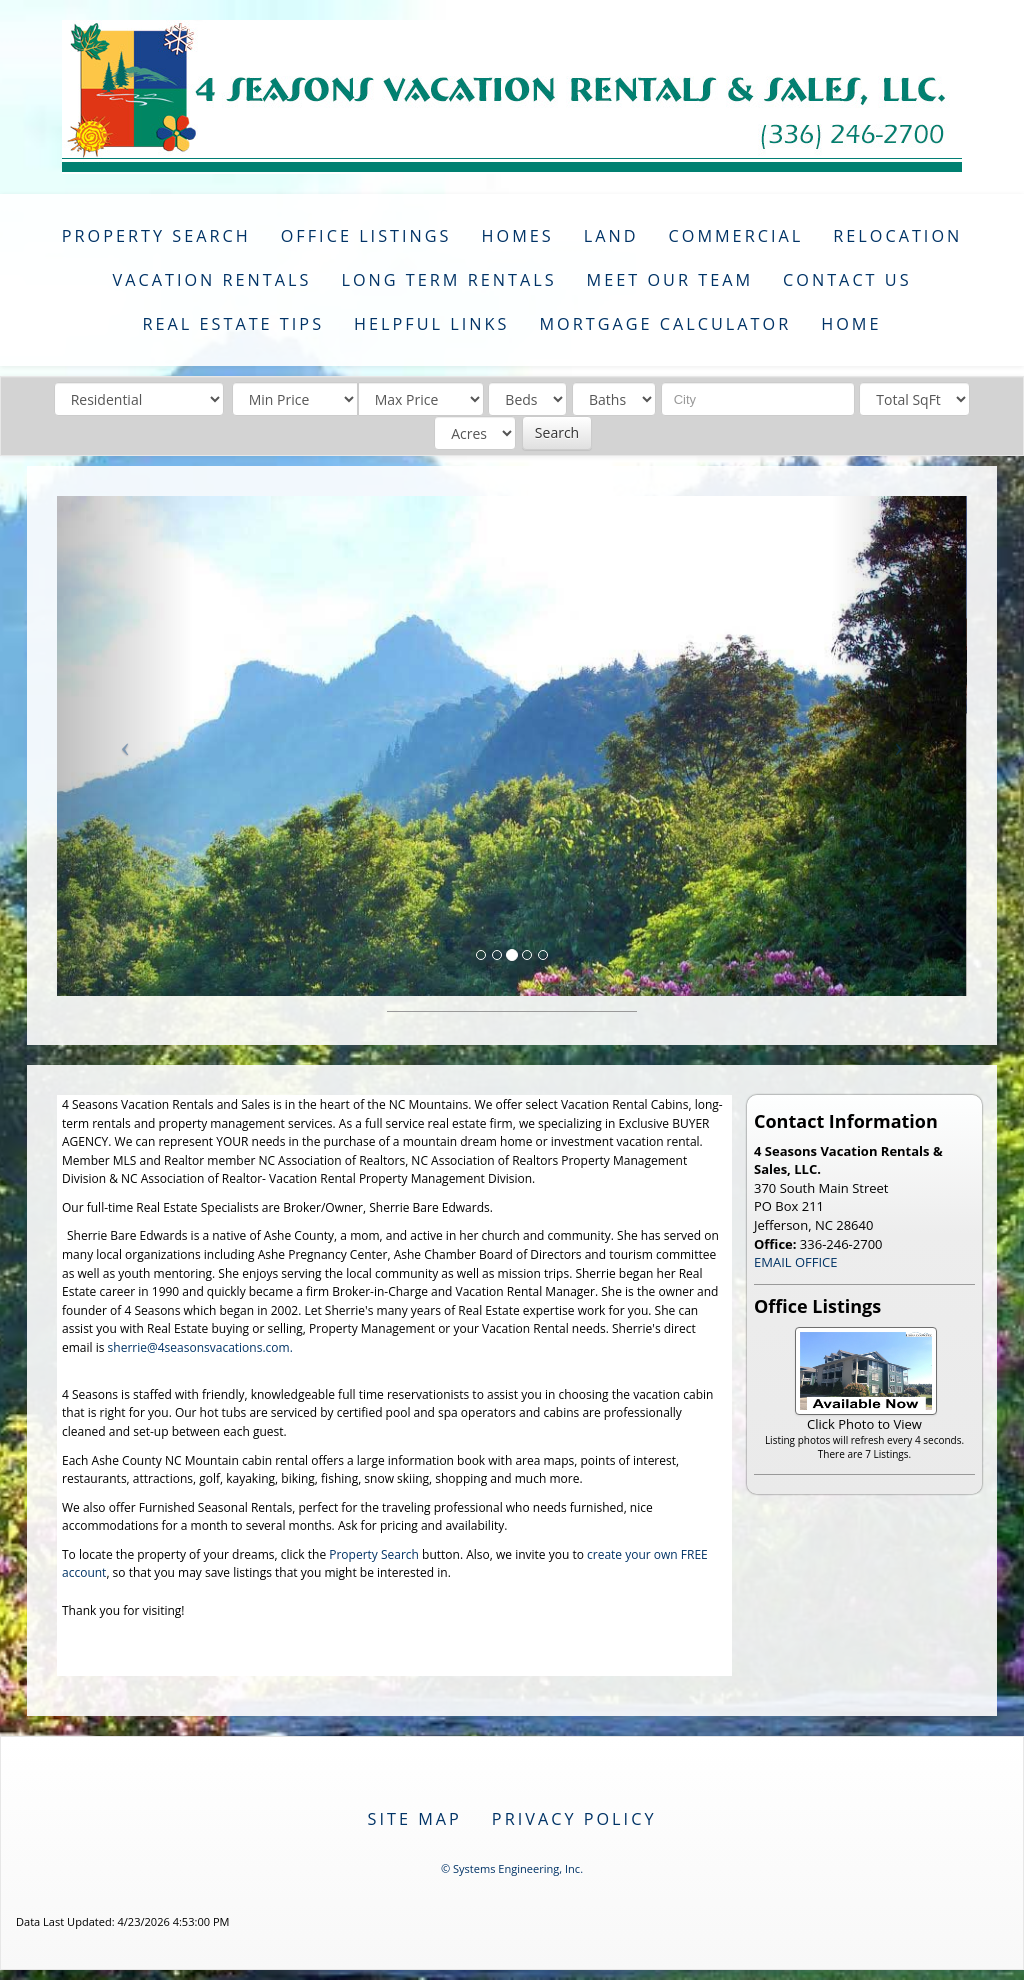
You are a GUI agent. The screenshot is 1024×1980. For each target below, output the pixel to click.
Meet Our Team (670, 280)
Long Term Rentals (448, 280)
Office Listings (366, 236)
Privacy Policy (574, 1819)
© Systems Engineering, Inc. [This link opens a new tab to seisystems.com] (512, 1868)
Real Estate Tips (233, 324)
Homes (518, 236)
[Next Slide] (899, 746)
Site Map (415, 1819)
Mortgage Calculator (665, 324)
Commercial (736, 236)
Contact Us (847, 280)
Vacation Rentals (211, 280)
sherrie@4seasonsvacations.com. (200, 1347)
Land (611, 236)
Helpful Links (431, 324)
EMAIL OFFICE (796, 1262)
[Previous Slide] (125, 746)
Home (851, 324)
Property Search (156, 236)
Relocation (897, 236)
